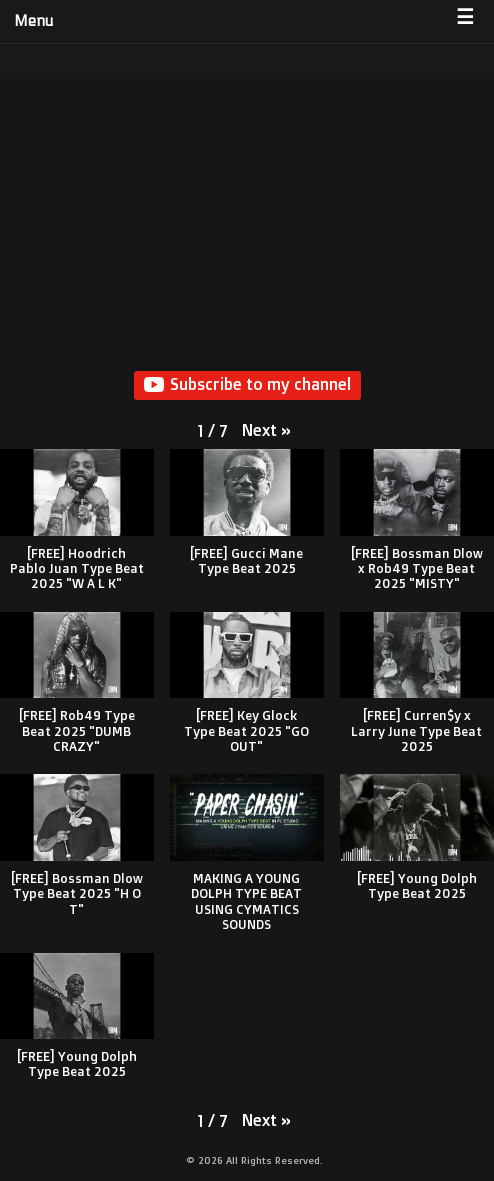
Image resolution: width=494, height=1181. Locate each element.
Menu (33, 21)
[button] (266, 430)
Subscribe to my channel (247, 384)
